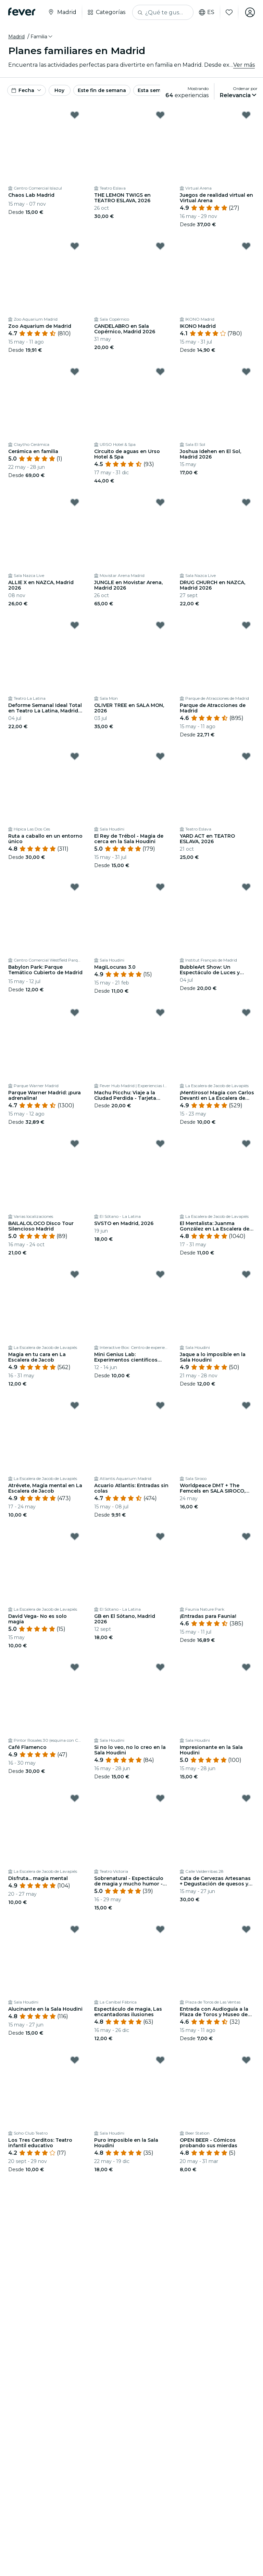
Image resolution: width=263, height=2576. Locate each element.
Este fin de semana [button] (102, 90)
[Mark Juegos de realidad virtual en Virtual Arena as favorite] (246, 115)
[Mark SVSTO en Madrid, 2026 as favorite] (160, 1143)
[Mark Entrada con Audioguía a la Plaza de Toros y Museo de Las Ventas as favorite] (246, 1929)
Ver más (244, 65)
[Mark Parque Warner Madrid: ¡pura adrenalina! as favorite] (74, 1012)
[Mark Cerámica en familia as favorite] (74, 371)
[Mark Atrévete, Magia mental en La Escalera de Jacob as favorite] (74, 1405)
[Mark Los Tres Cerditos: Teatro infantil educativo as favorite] (74, 2060)
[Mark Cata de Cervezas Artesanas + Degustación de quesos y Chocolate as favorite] (246, 1798)
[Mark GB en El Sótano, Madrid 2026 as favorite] (160, 1536)
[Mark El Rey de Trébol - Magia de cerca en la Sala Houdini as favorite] (160, 756)
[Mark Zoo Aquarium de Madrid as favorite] (74, 246)
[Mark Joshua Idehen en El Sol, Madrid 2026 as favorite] (246, 371)
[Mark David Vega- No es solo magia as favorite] (74, 1536)
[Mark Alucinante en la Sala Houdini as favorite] (74, 1929)
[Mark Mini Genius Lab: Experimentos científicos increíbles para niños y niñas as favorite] (160, 1274)
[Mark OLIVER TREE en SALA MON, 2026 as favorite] (160, 625)
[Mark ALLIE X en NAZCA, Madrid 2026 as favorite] (74, 502)
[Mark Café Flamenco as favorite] (74, 1667)
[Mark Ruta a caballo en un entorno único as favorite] (74, 756)
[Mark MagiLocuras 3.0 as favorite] (160, 887)
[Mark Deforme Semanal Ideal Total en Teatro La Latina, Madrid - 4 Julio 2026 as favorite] (74, 625)
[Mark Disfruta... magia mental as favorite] (74, 1798)
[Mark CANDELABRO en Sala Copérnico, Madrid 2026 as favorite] (160, 246)
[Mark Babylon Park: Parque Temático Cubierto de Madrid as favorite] (74, 887)
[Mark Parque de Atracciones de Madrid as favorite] (246, 625)
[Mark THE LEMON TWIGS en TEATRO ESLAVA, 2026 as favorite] (160, 115)
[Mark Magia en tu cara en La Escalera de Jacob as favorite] (74, 1274)
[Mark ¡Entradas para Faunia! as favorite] (246, 1536)
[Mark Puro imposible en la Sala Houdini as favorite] (160, 2060)
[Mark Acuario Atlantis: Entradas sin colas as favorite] (160, 1405)
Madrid (16, 37)
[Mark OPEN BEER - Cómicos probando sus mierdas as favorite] (246, 2060)
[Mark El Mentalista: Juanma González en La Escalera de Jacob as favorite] (246, 1143)
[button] (41, 36)
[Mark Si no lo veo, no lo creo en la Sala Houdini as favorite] (160, 1667)
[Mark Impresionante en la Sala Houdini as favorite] (246, 1667)
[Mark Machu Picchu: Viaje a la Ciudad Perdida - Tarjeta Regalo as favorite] (160, 1012)
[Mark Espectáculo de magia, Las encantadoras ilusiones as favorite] (160, 1929)
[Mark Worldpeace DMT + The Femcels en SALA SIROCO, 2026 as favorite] (246, 1405)
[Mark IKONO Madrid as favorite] (246, 246)
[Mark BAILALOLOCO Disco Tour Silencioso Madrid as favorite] (74, 1143)
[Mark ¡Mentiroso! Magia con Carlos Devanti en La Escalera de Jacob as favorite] (246, 1012)
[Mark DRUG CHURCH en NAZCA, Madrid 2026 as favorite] (246, 502)
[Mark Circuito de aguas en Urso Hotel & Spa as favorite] (160, 371)
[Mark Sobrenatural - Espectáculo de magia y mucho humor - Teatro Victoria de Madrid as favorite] (160, 1798)
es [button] (206, 12)
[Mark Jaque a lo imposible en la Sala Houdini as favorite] (246, 1274)
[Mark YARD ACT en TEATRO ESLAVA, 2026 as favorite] (246, 756)
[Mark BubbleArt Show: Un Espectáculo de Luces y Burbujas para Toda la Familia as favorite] (246, 887)
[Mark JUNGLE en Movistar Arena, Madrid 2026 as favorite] (160, 502)
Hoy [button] (59, 90)
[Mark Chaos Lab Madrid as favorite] (74, 115)
